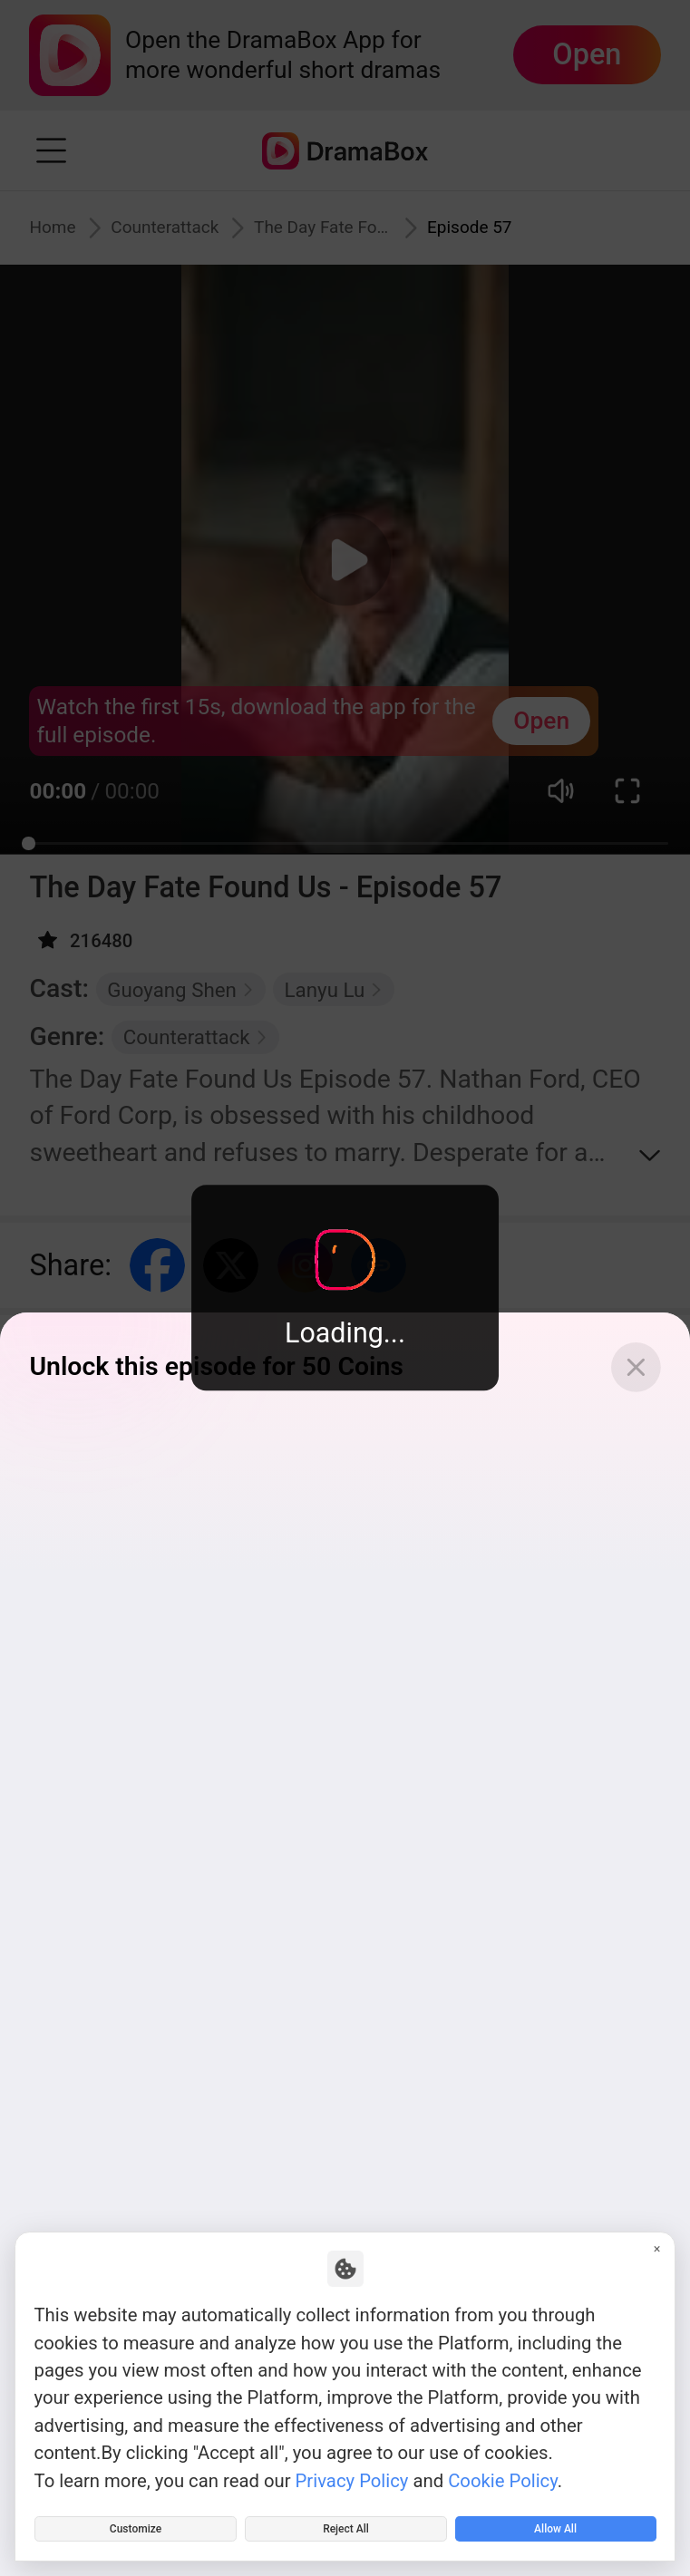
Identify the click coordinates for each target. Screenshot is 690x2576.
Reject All (346, 2521)
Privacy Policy (352, 2463)
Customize (136, 2521)
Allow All (555, 2521)
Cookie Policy (503, 2463)
